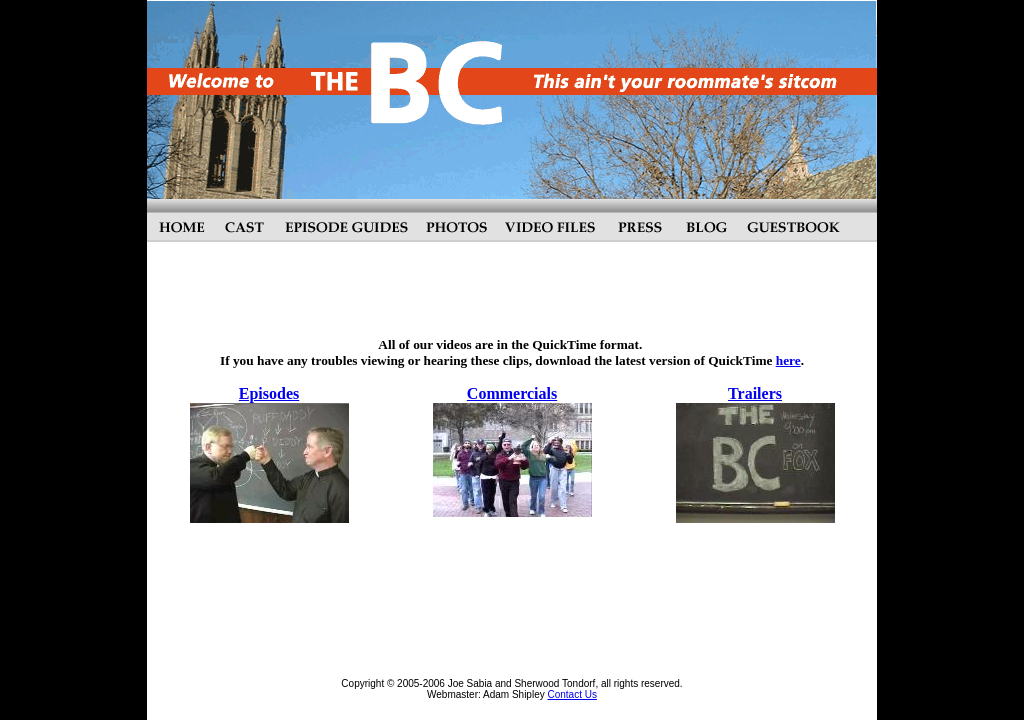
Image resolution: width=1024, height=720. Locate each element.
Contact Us (571, 694)
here (788, 360)
